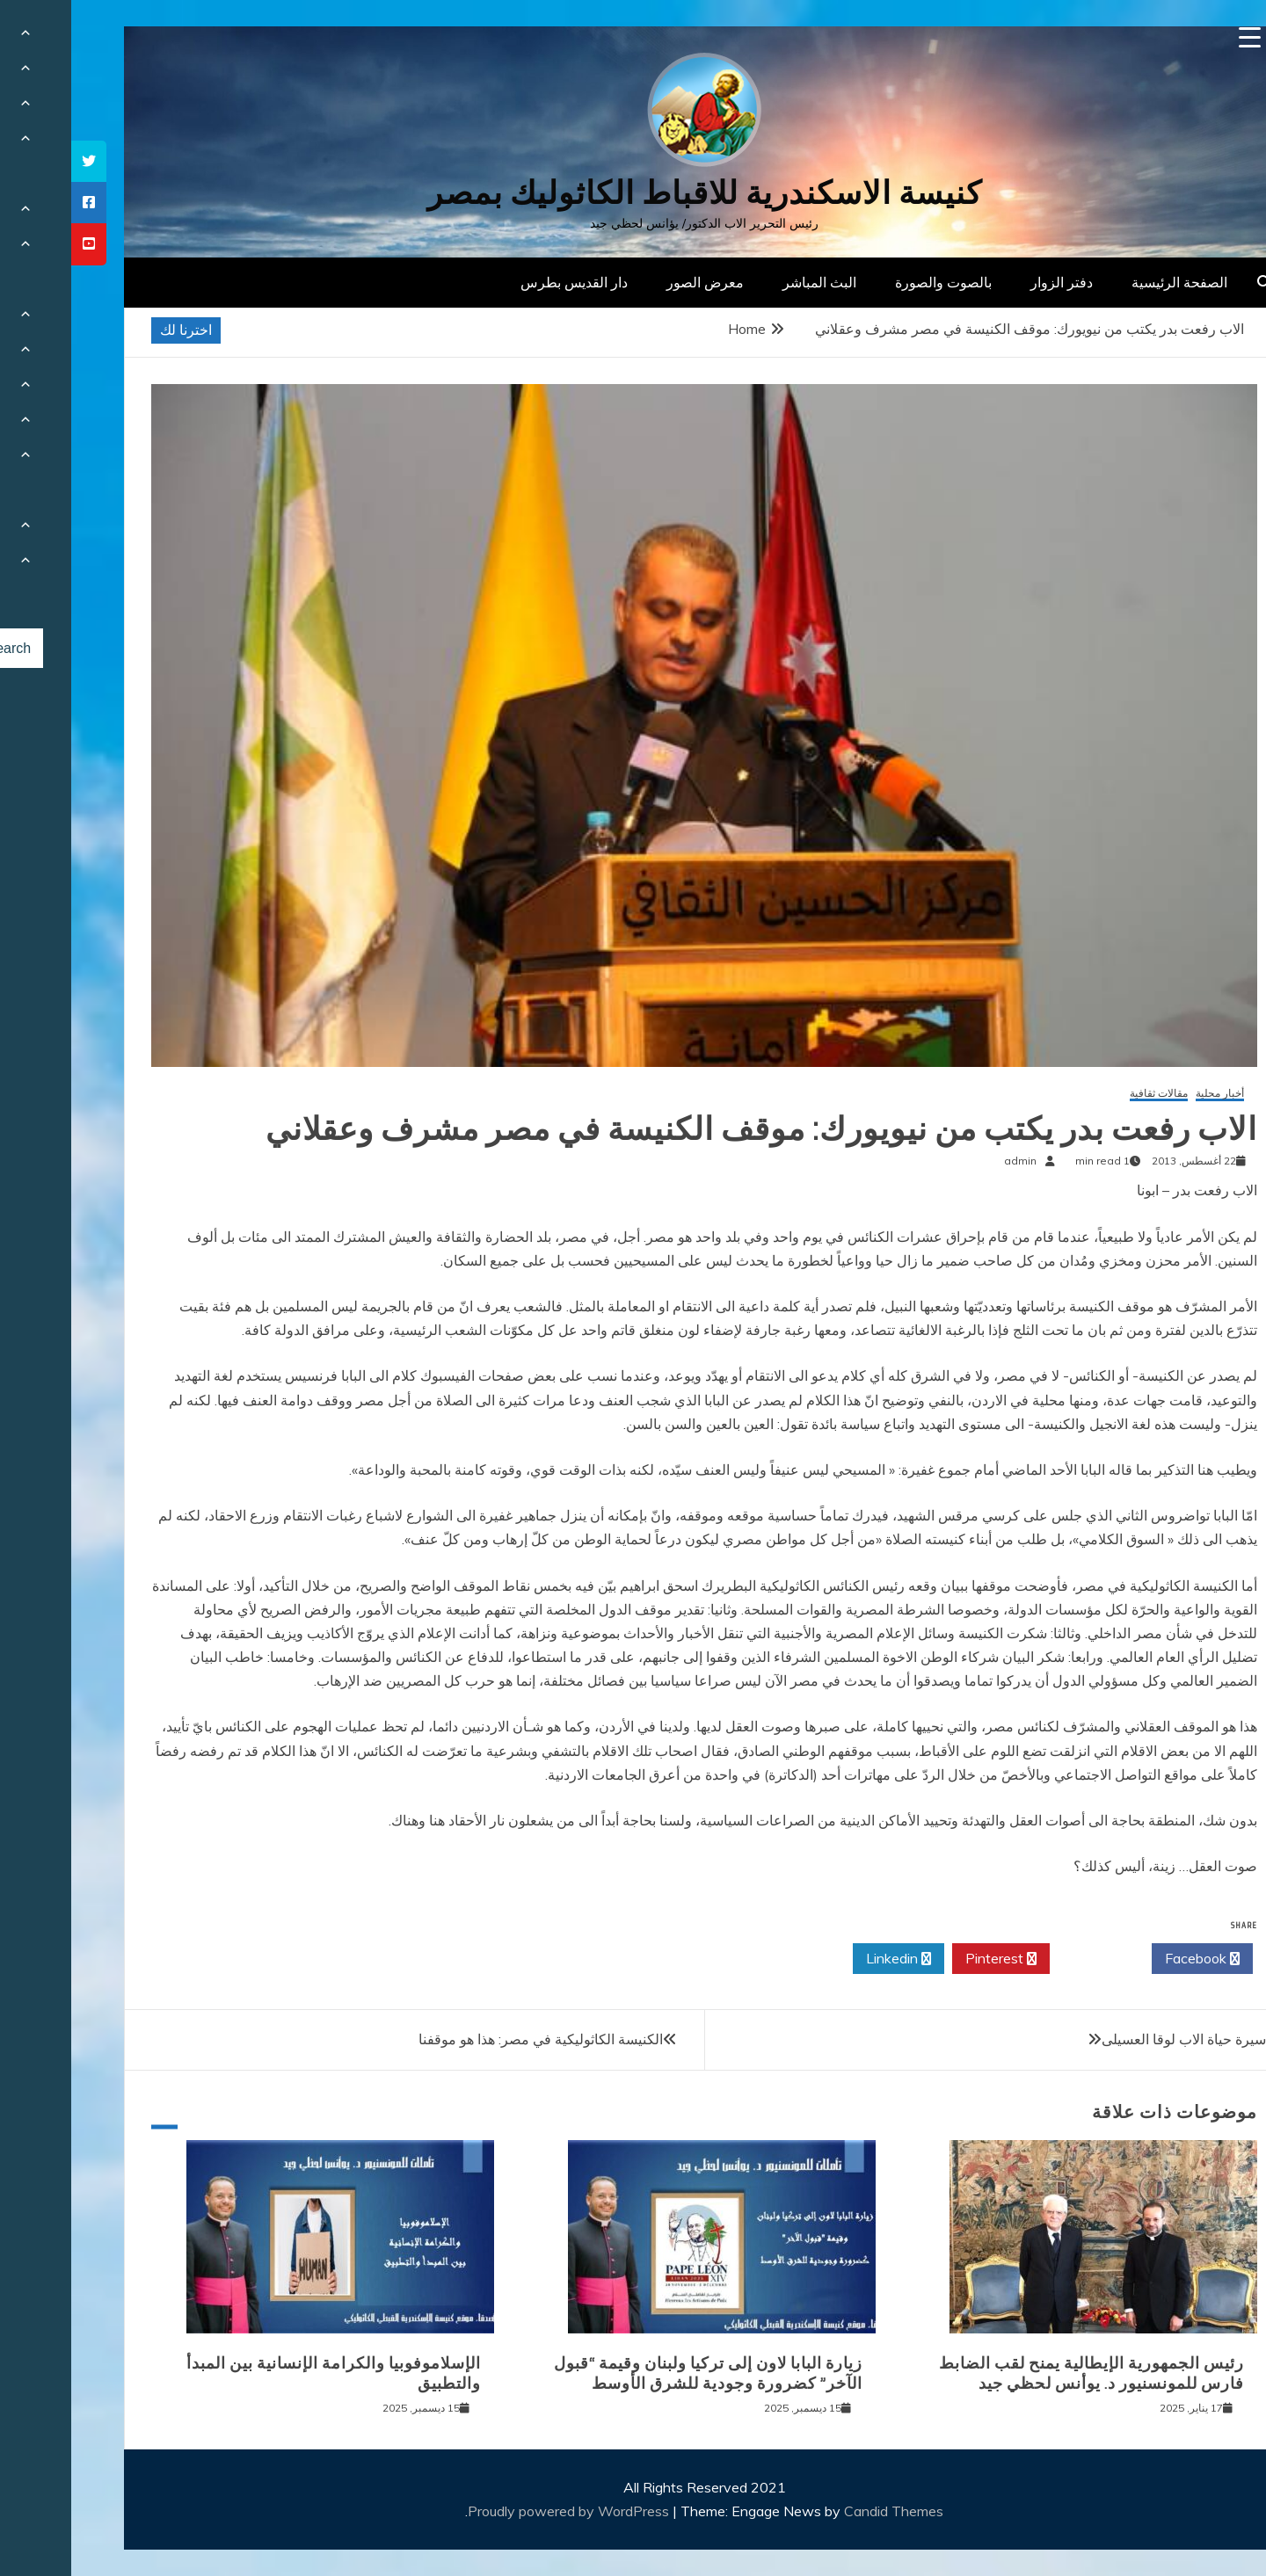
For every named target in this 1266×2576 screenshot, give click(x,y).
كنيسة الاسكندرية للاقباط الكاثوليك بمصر (633, 193)
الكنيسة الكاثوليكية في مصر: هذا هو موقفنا (469, 2039)
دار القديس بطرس (503, 282)
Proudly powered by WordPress (499, 2511)
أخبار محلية (1148, 1093)
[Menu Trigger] (1178, 37)
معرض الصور (634, 282)
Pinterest (929, 1959)
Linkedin (827, 1959)
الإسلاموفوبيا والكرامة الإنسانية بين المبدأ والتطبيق (262, 2373)
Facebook (1131, 1959)
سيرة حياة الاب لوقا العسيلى (1112, 2039)
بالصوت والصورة (872, 282)
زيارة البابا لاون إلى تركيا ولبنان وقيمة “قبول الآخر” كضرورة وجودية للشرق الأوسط (637, 2373)
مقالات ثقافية (1088, 1093)
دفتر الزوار (990, 282)
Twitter (1029, 1959)
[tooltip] (17, 161)
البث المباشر (748, 282)
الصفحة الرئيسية (1108, 282)
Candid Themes (822, 2511)
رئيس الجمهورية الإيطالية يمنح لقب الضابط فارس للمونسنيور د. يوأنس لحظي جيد (1020, 2373)
